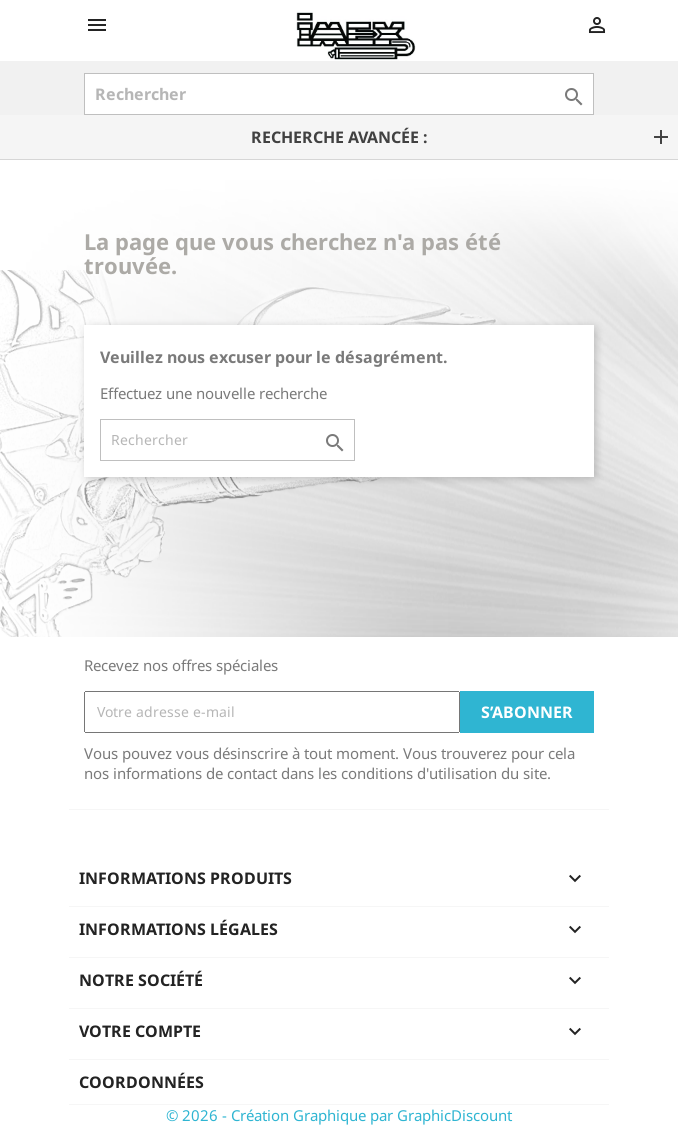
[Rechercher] (339, 94)
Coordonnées (141, 1082)
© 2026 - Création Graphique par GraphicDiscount (339, 1115)
